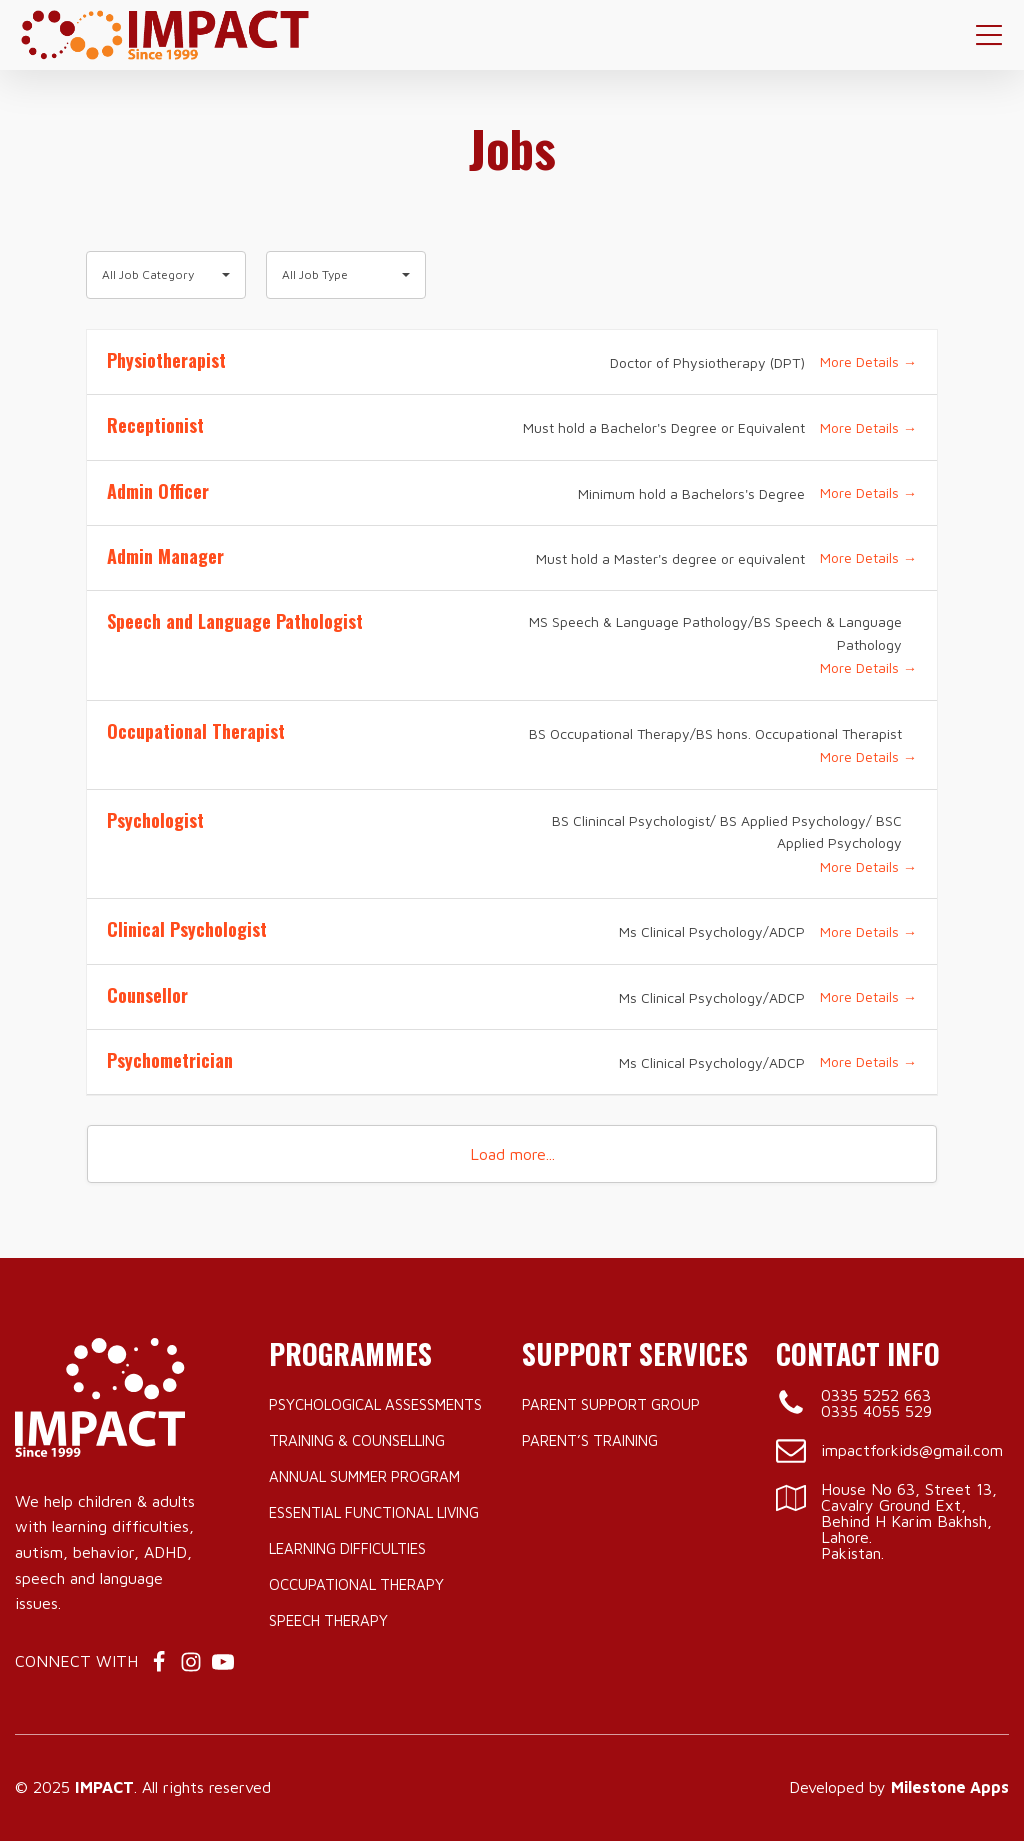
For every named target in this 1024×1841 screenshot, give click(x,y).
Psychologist (155, 820)
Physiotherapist (166, 360)
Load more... (512, 1154)
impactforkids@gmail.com (912, 1450)
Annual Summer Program (364, 1476)
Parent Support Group (611, 1404)
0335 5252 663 (876, 1395)
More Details (868, 361)
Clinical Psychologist (187, 929)
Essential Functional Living (374, 1512)
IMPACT (104, 1787)
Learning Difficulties (347, 1548)
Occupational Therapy (356, 1584)
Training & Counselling (357, 1440)
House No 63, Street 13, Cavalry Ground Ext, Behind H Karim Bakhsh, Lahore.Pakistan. (909, 1521)
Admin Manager (165, 556)
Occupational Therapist (196, 731)
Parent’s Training (590, 1440)
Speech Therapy (328, 1620)
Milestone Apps (950, 1787)
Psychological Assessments (375, 1404)
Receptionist (155, 425)
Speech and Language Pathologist (235, 621)
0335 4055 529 (876, 1411)
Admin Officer (158, 491)
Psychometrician (170, 1060)
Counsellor (147, 995)
